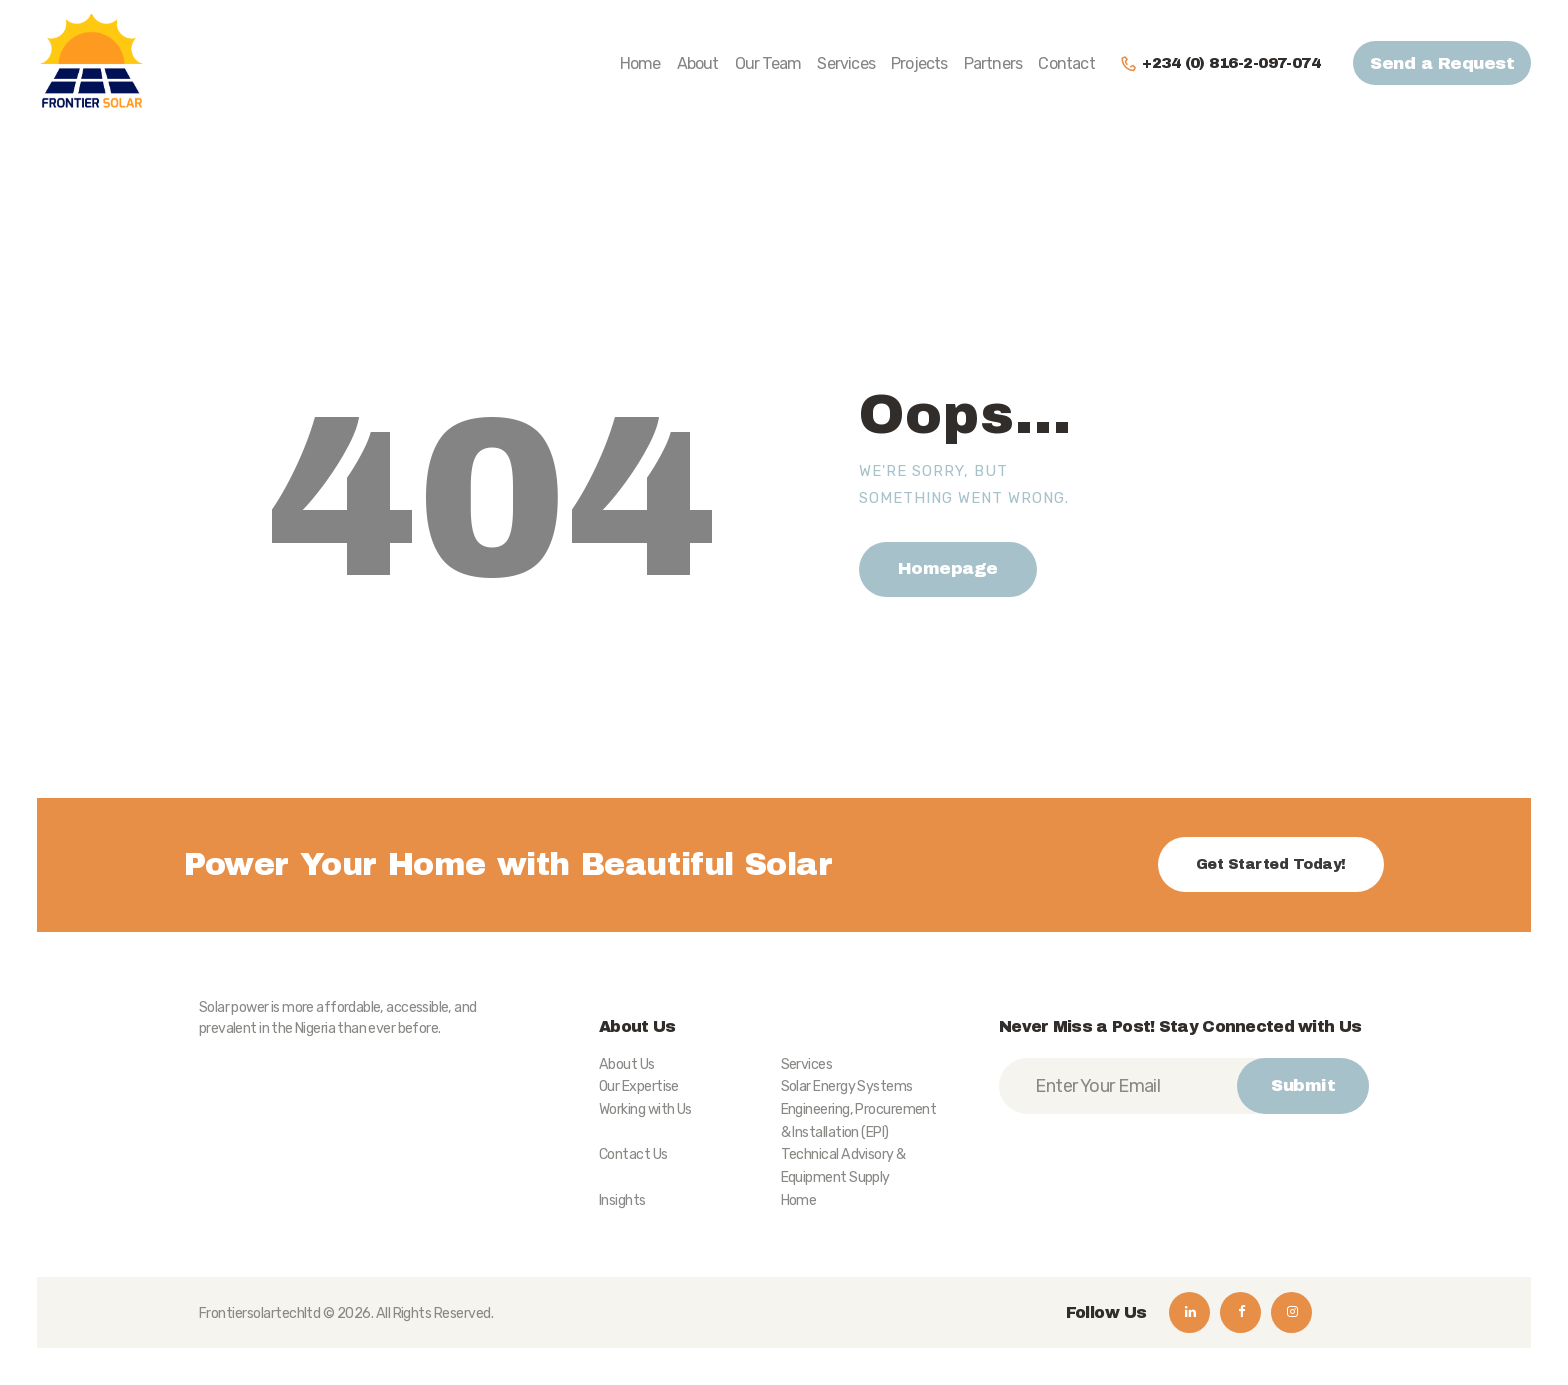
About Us (627, 1064)
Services (807, 1064)
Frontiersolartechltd (259, 1313)
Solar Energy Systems (847, 1086)
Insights (622, 1200)
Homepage (948, 568)
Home (799, 1200)
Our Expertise (639, 1086)
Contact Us (633, 1154)
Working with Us (645, 1109)
